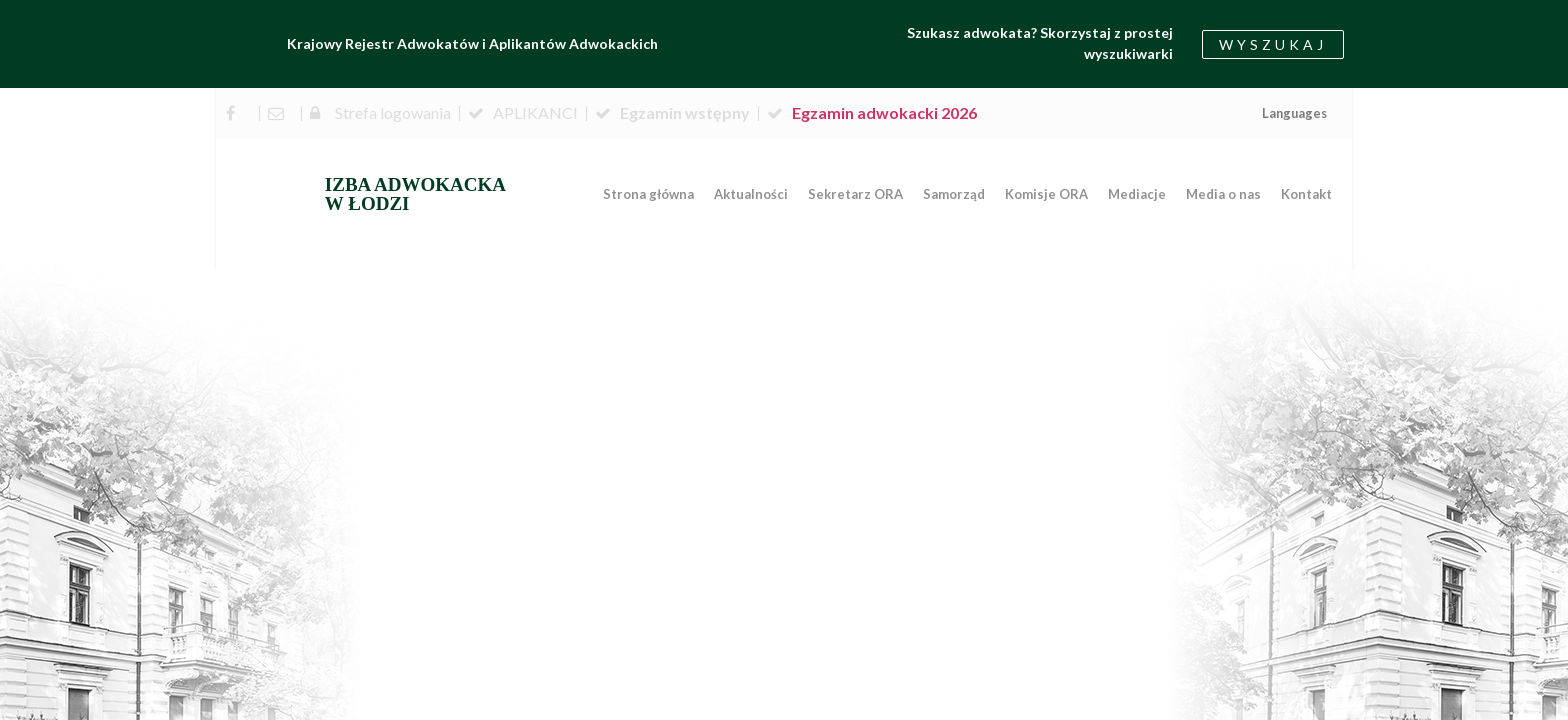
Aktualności (751, 194)
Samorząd (954, 194)
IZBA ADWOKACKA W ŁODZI (415, 194)
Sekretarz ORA (855, 194)
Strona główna (648, 194)
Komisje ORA (1046, 194)
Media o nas (1223, 194)
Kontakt (1306, 194)
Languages (1294, 113)
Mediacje (1137, 194)
